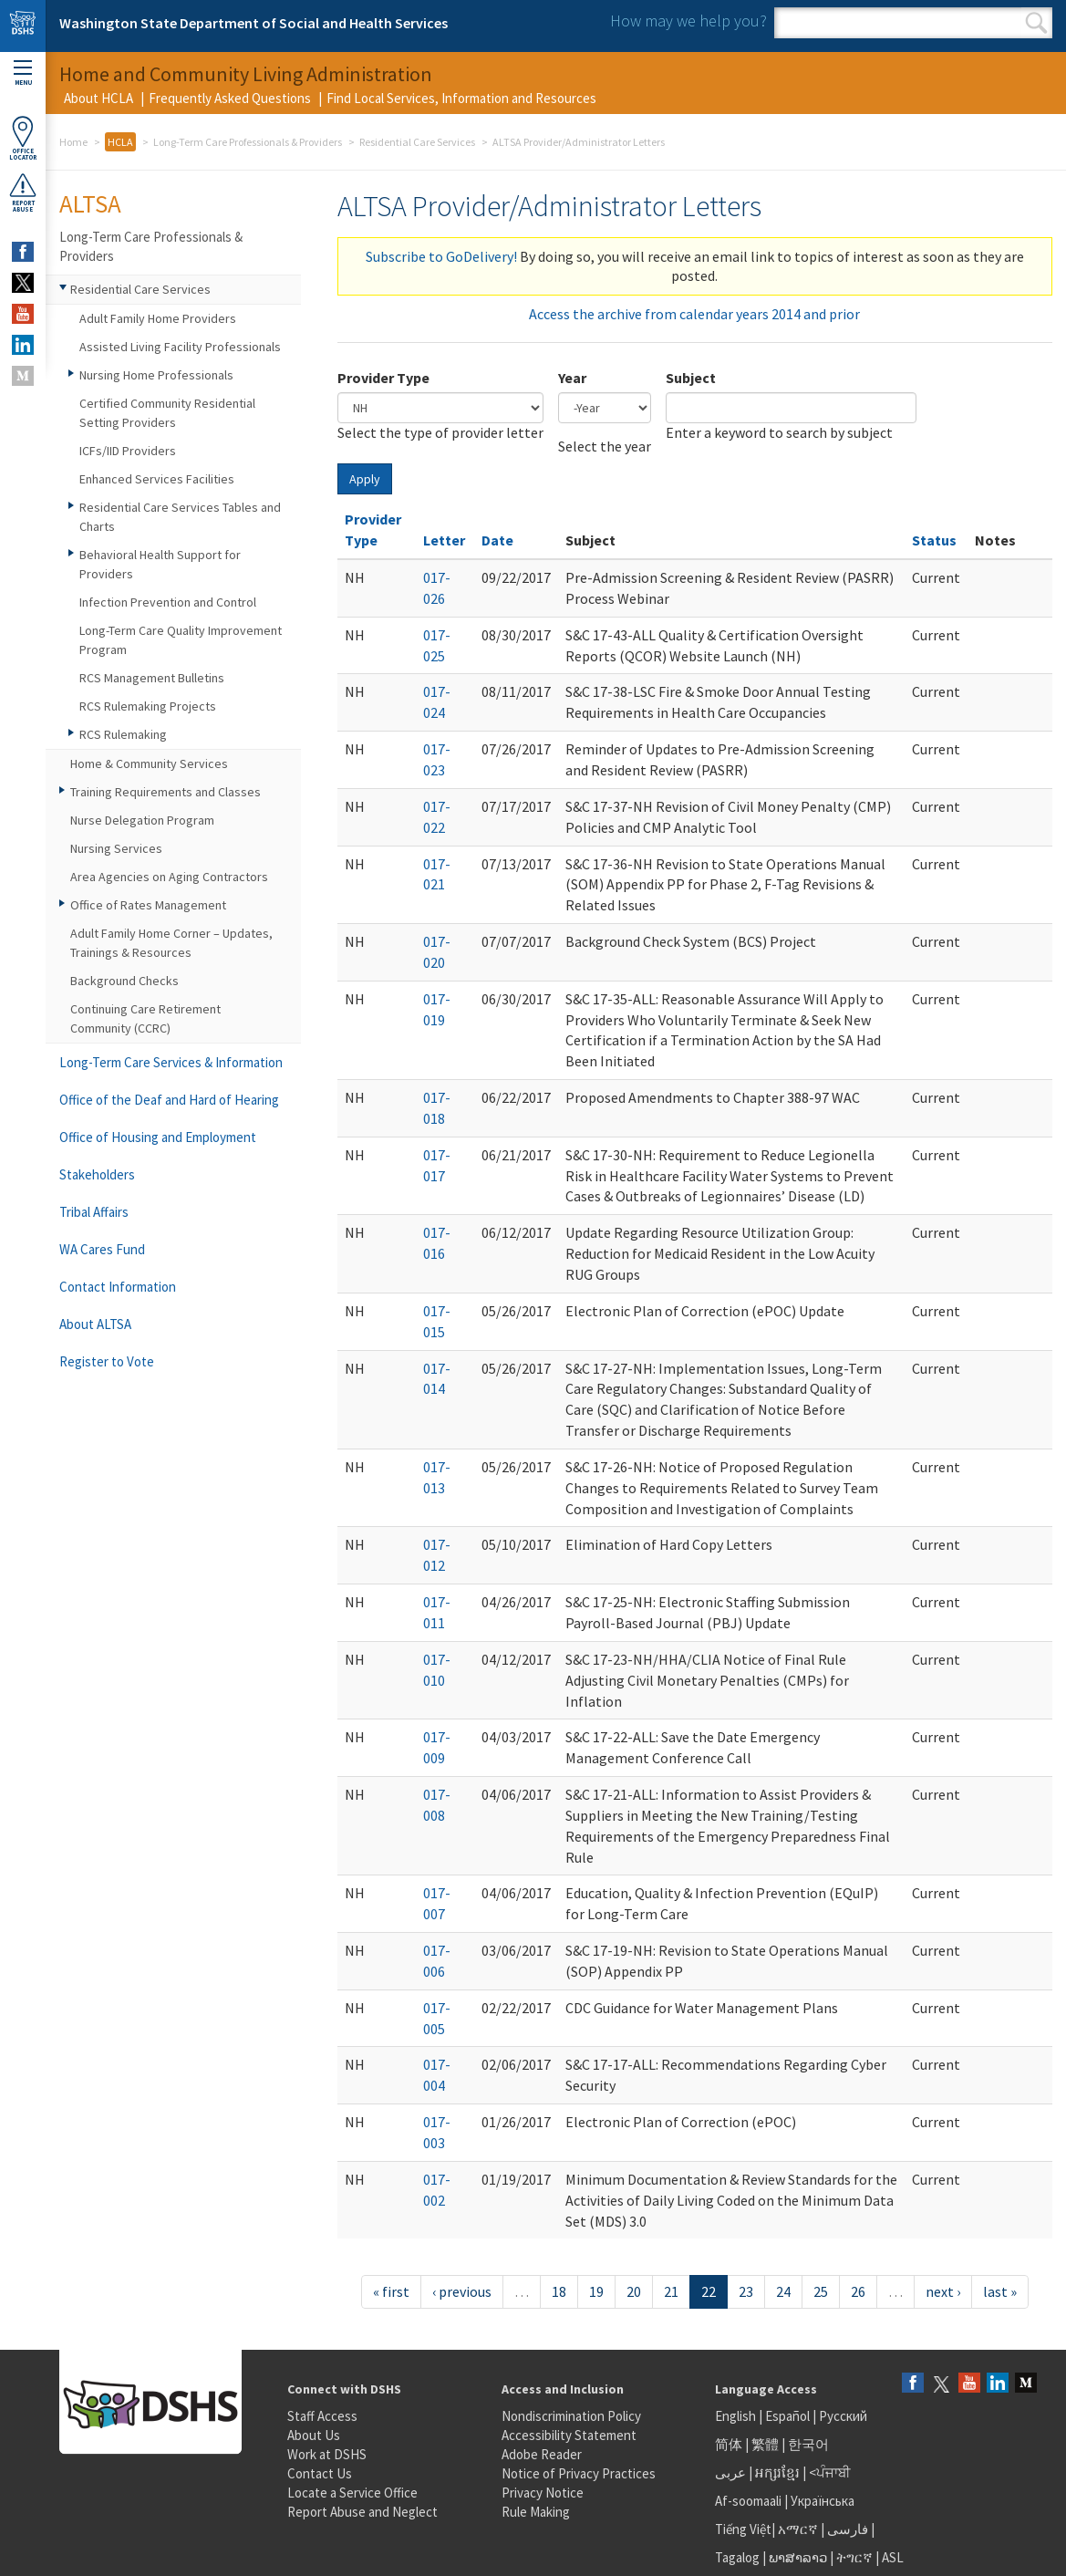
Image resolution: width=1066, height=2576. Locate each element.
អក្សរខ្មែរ (777, 2472)
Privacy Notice (543, 2492)
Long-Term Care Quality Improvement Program (180, 640)
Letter (444, 540)
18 (559, 2291)
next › (943, 2291)
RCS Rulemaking (123, 734)
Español (787, 2416)
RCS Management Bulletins (151, 678)
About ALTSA (95, 1324)
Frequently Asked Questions (230, 98)
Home (73, 142)
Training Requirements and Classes (165, 792)
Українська (822, 2500)
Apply (364, 479)
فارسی (846, 2529)
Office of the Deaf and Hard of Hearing (169, 1099)
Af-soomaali (748, 2500)
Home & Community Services (149, 763)
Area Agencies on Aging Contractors (169, 876)
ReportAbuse (22, 192)
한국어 (808, 2444)
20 (633, 2291)
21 (671, 2291)
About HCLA (98, 98)
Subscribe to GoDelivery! (441, 256)
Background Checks (124, 980)
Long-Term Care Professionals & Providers (247, 142)
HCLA (120, 142)
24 (783, 2291)
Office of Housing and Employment (157, 1137)
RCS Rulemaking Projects (147, 706)
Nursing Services (116, 848)
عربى (730, 2472)
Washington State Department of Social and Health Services (253, 23)
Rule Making (536, 2511)
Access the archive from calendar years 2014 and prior (694, 314)
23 (746, 2291)
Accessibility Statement (569, 2435)
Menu (23, 73)
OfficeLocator (22, 138)
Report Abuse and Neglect (362, 2511)
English (737, 2416)
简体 (728, 2444)
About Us (313, 2435)
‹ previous (462, 2291)
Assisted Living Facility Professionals (180, 346)
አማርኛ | (801, 2529)
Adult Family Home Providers (157, 318)
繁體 (766, 2444)
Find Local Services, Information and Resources (461, 98)
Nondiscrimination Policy (571, 2416)
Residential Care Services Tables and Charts (180, 517)
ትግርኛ (854, 2557)
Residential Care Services (417, 142)
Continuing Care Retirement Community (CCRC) (145, 1018)
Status (934, 540)
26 (858, 2291)
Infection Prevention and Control (167, 602)
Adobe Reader (542, 2454)
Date (497, 540)
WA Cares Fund (102, 1249)
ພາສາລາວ (798, 2557)
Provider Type (383, 378)
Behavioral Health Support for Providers (160, 564)
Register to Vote (106, 1361)
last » (1000, 2291)
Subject (691, 378)
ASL (893, 2557)
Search (1036, 22)
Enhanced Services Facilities (156, 479)
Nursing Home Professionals (156, 375)
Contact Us (319, 2473)
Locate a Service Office (352, 2492)
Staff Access (322, 2416)
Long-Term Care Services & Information (171, 1062)
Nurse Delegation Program (142, 820)
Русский (843, 2416)
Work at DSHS (327, 2454)
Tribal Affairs (94, 1211)
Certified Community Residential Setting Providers (167, 413)
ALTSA (90, 203)
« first (391, 2291)
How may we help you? (688, 20)
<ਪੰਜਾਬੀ (830, 2472)
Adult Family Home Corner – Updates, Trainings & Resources (171, 943)
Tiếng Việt (743, 2529)
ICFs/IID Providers (127, 450)
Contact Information (117, 1286)
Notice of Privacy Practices (579, 2473)
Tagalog (737, 2557)
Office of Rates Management (148, 905)
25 (820, 2291)
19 (596, 2291)
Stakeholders (97, 1174)
